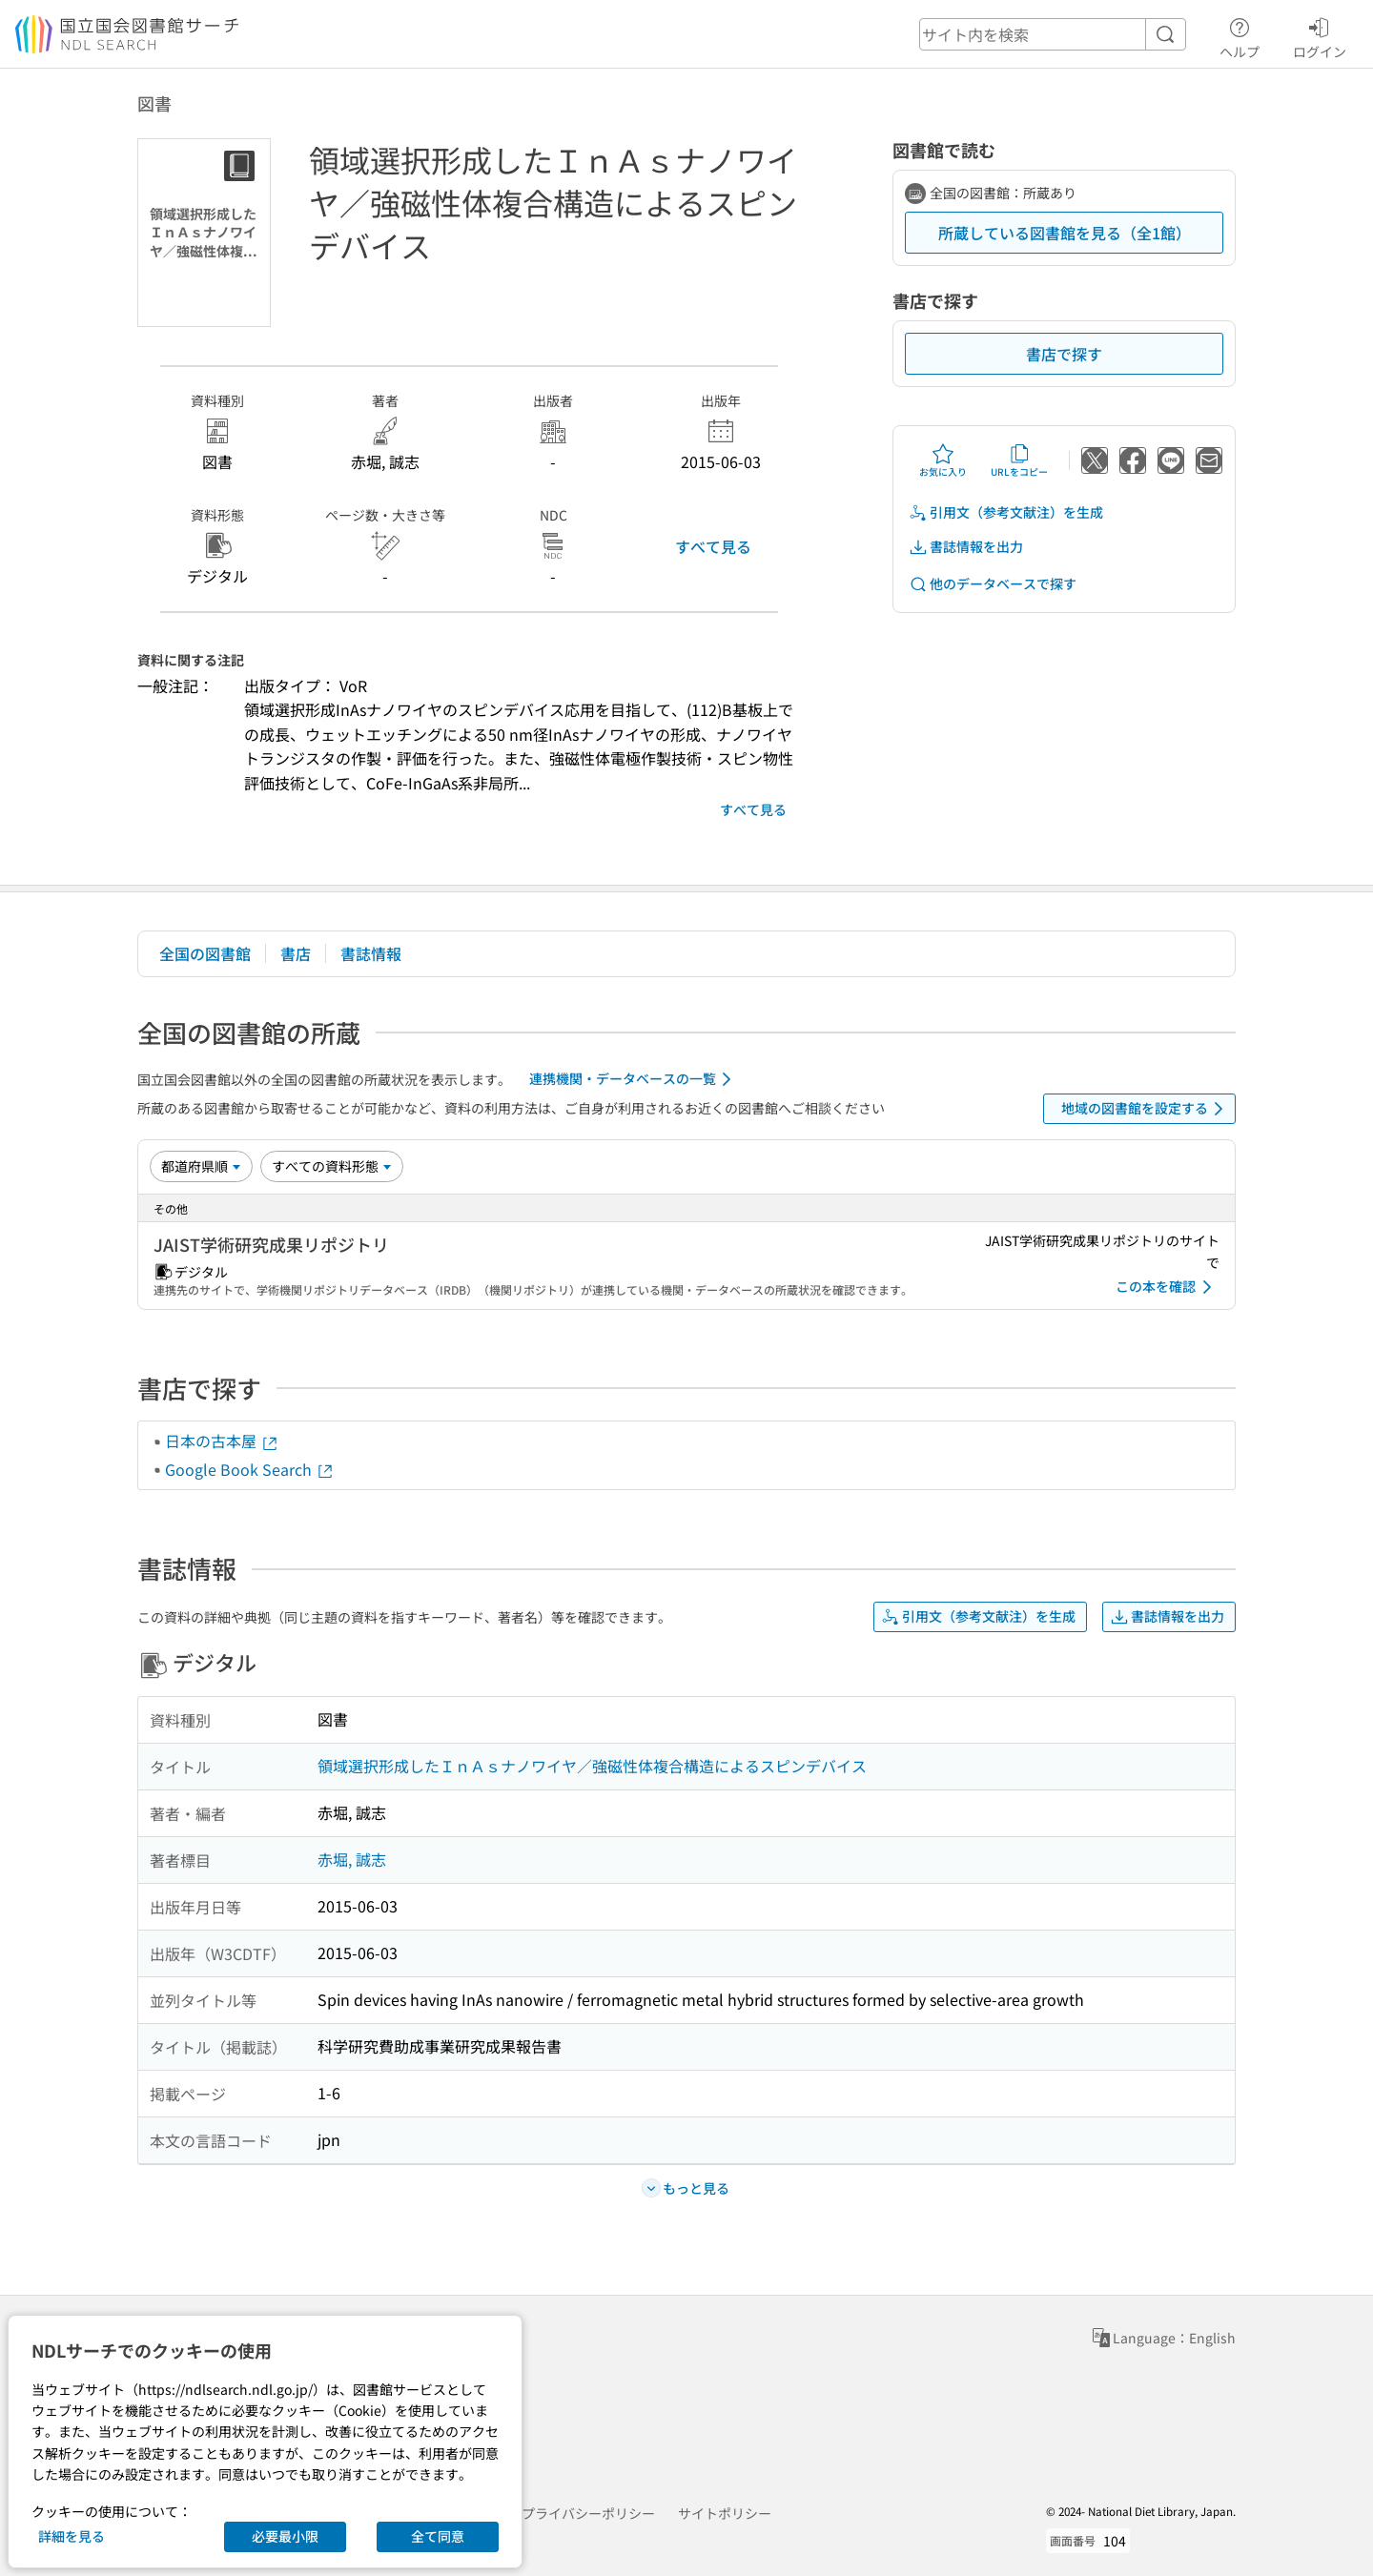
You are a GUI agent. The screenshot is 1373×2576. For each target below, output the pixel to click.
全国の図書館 (205, 953)
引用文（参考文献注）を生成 (1006, 512)
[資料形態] (331, 1166)
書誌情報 (370, 953)
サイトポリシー (724, 2513)
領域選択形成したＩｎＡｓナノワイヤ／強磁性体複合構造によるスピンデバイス (592, 1765)
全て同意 (437, 2535)
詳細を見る (71, 2535)
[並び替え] (201, 1166)
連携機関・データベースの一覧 (633, 1079)
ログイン (1319, 35)
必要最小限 (285, 2535)
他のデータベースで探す (992, 584)
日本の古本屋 (222, 1440)
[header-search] (1052, 34)
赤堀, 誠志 (352, 1859)
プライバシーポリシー (588, 2513)
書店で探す (1064, 353)
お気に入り (943, 460)
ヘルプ (1239, 35)
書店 (295, 953)
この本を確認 (1167, 1287)
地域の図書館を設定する (1145, 1108)
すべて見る (713, 546)
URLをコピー (1019, 460)
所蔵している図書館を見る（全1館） (1064, 232)
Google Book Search (250, 1469)
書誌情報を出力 (966, 547)
